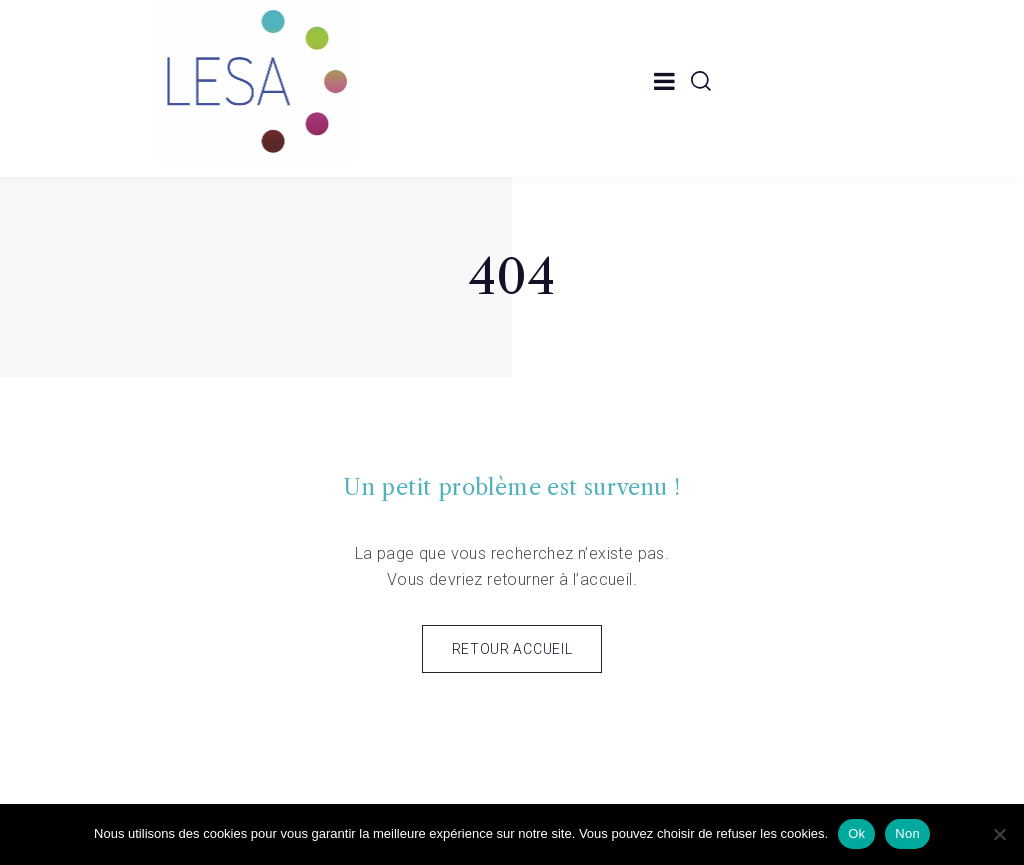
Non (907, 833)
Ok (856, 833)
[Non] (999, 834)
